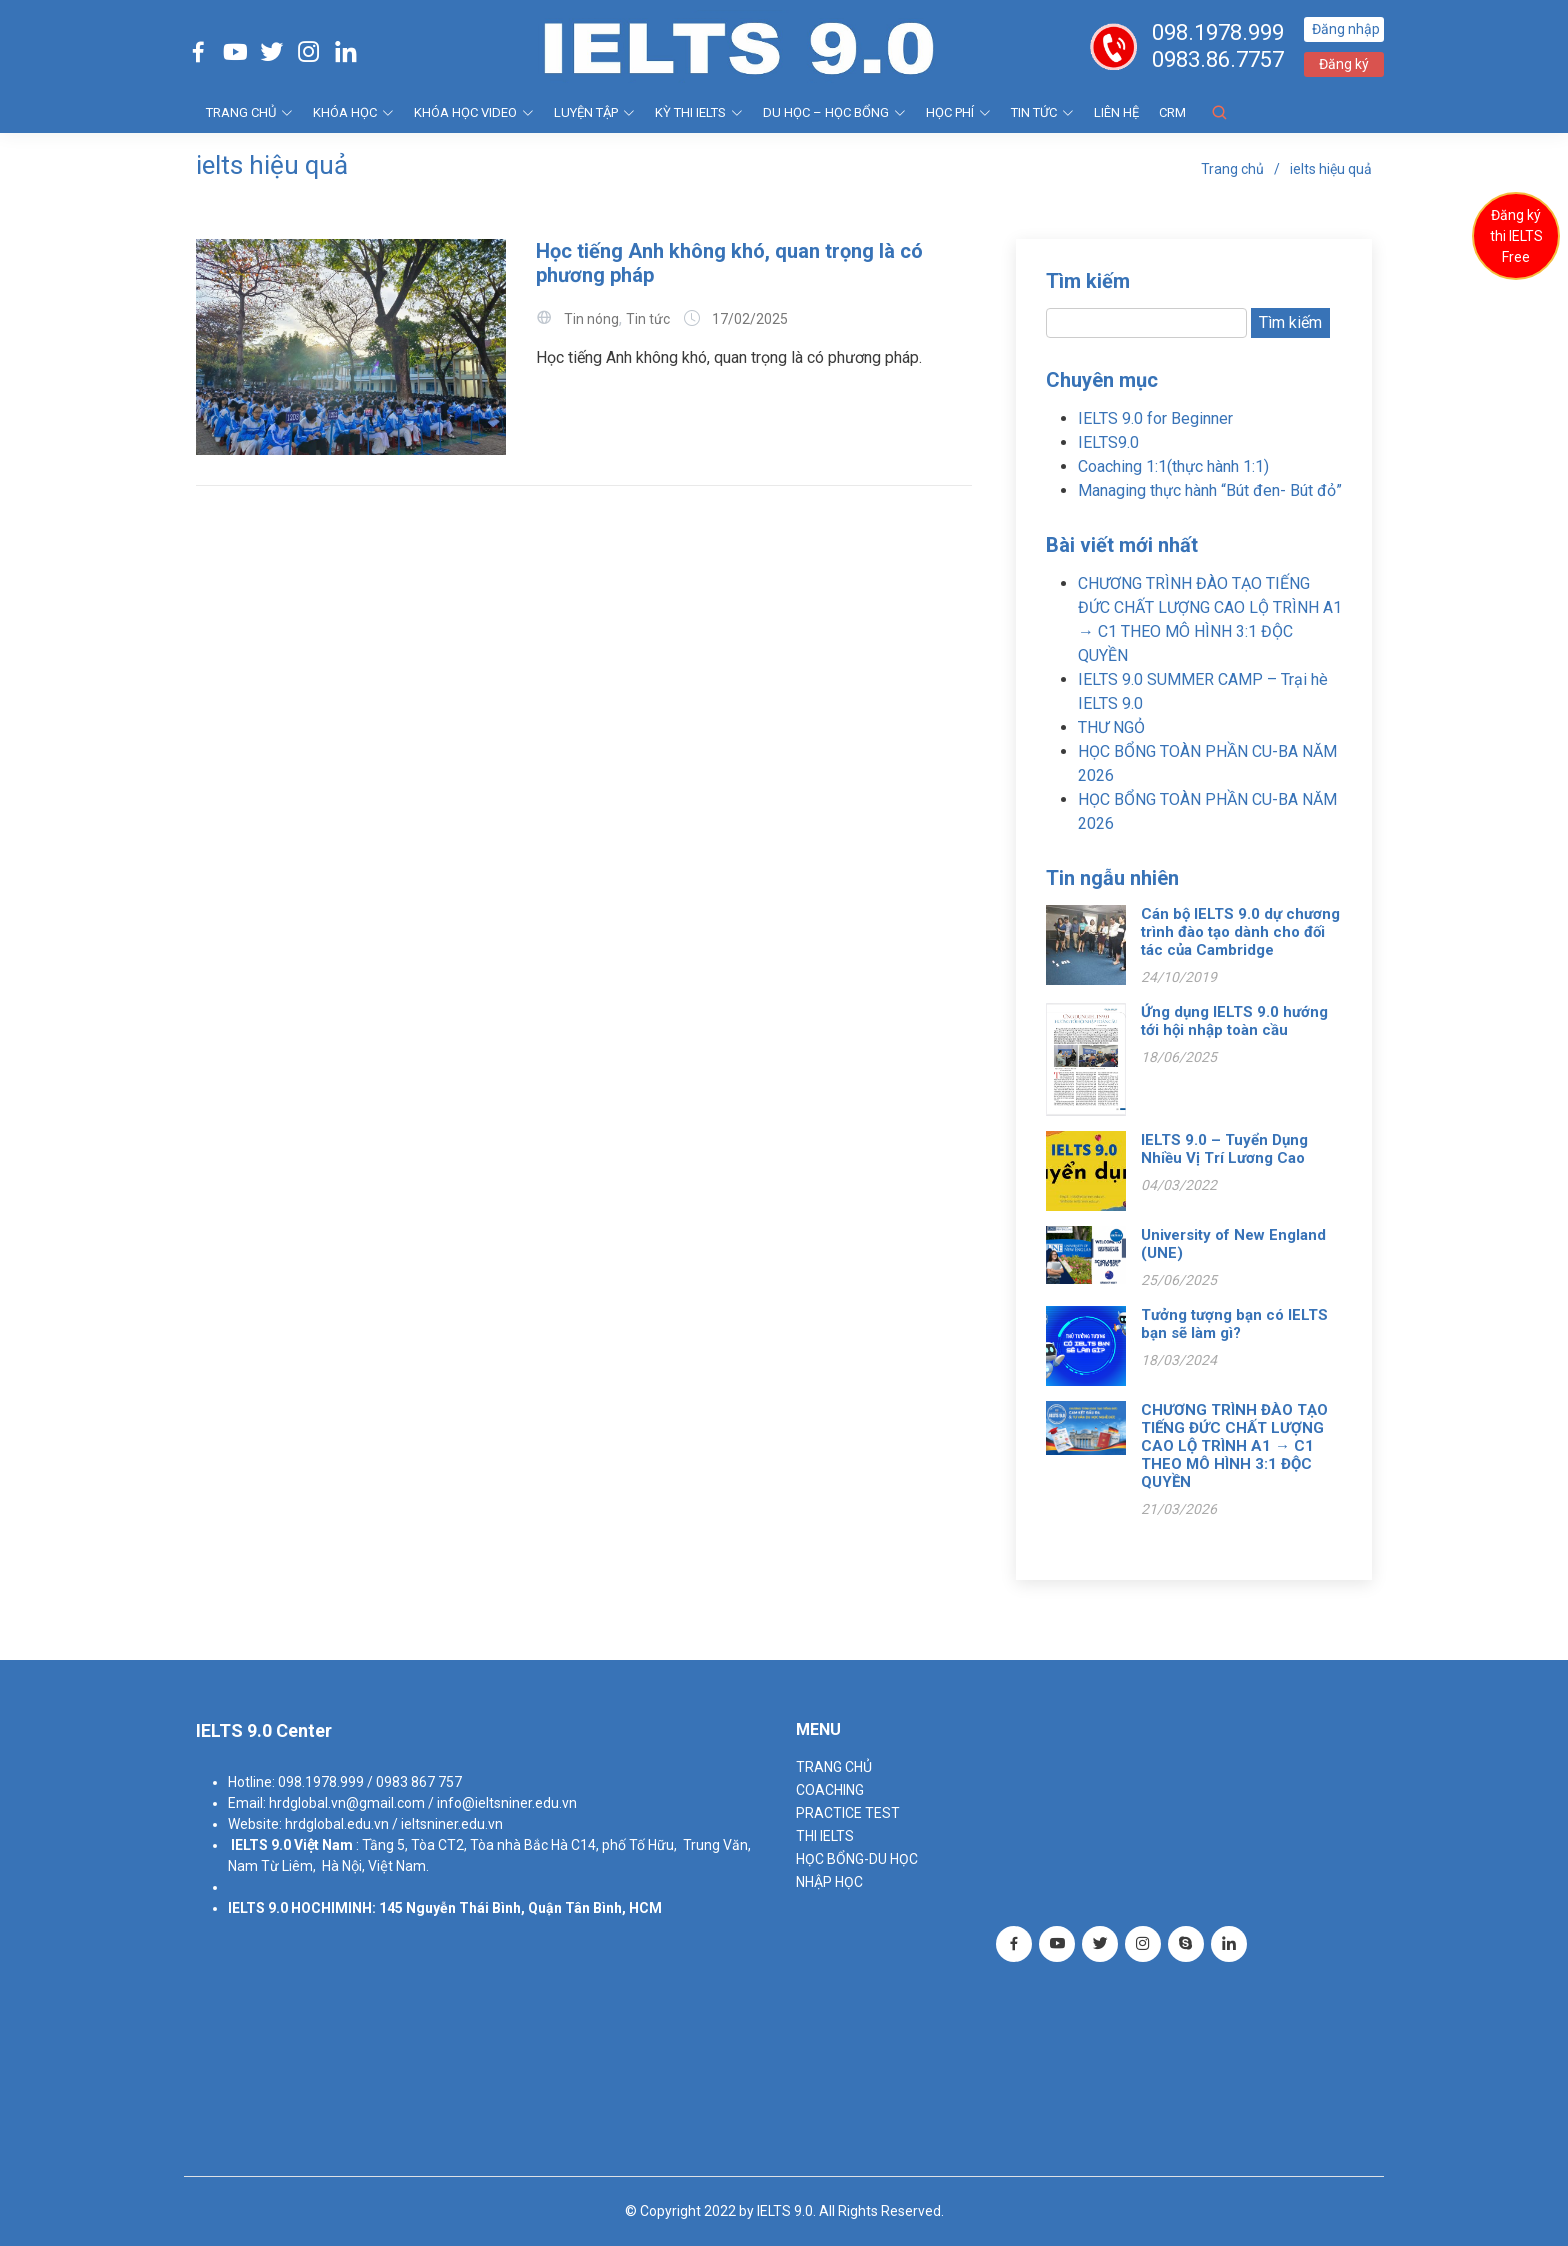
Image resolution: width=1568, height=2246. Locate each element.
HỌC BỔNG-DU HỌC (857, 1859)
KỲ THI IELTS (699, 112)
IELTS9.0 (1108, 442)
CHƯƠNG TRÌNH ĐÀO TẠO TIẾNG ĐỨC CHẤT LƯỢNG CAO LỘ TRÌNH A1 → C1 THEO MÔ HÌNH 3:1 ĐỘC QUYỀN (1234, 1446)
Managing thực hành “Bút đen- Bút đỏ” (1210, 490)
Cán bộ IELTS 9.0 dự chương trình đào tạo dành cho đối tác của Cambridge (1240, 932)
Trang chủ (1232, 169)
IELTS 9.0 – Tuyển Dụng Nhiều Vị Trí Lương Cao (1224, 1149)
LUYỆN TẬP (594, 112)
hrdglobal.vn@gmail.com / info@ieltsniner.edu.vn (423, 1803)
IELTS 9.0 (261, 1845)
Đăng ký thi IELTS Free (1516, 236)
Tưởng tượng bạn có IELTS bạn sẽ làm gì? (1234, 1324)
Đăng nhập (1346, 29)
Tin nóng (591, 319)
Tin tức (1042, 112)
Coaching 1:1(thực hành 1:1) (1173, 466)
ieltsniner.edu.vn (452, 1824)
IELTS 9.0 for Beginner (1155, 418)
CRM (1172, 112)
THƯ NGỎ (1111, 727)
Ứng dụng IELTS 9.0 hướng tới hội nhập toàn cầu (1234, 1021)
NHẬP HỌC (829, 1882)
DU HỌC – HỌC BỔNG (834, 112)
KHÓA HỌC (353, 112)
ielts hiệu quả (1331, 169)
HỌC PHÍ (958, 112)
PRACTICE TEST (848, 1813)
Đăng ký (1344, 64)
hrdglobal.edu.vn (337, 1824)
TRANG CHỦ (249, 112)
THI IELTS (825, 1836)
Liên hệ (1116, 112)
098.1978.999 (1218, 32)
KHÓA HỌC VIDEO (474, 112)
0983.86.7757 (1218, 59)
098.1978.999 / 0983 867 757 (370, 1782)
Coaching (830, 1790)
